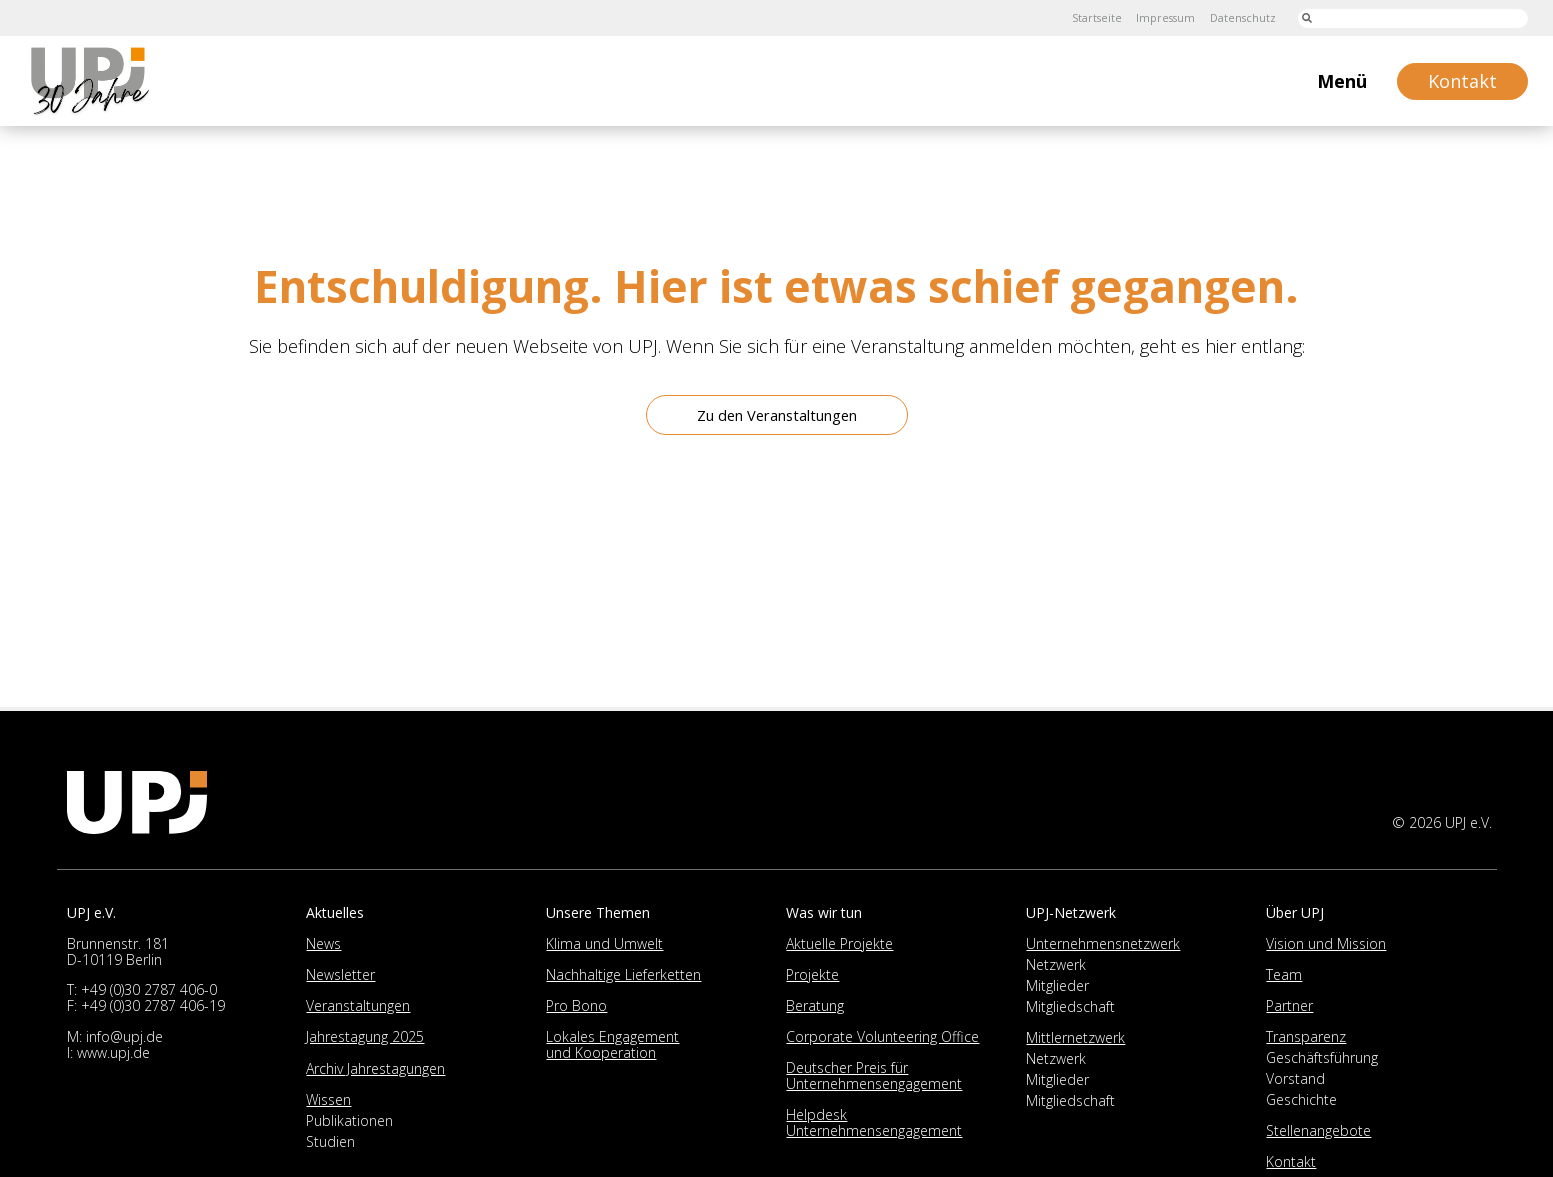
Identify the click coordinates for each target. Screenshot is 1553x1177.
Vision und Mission (1326, 943)
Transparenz (1306, 1036)
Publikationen (349, 1120)
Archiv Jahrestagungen (375, 1068)
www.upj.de (113, 1052)
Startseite (1076, 17)
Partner (1289, 1005)
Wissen (328, 1099)
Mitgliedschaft (1070, 1006)
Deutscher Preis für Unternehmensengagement (874, 1075)
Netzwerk (1056, 964)
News (323, 943)
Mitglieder (1057, 985)
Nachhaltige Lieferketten (623, 974)
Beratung (815, 1005)
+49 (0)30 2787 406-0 (149, 989)
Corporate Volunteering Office (882, 1036)
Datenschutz (1238, 17)
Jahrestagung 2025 (365, 1036)
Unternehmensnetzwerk (1103, 943)
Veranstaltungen (358, 1005)
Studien (330, 1141)
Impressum (1153, 17)
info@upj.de (124, 1036)
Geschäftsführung (1322, 1057)
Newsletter (340, 974)
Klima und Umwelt (604, 943)
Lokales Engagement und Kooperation (612, 1044)
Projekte (812, 974)
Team (1284, 974)
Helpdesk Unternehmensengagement (874, 1122)
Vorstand (1295, 1078)
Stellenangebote (1318, 1130)
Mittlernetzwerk (1075, 1037)
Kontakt (1291, 1161)
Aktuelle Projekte (839, 943)
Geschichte (1301, 1099)
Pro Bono (576, 1005)
